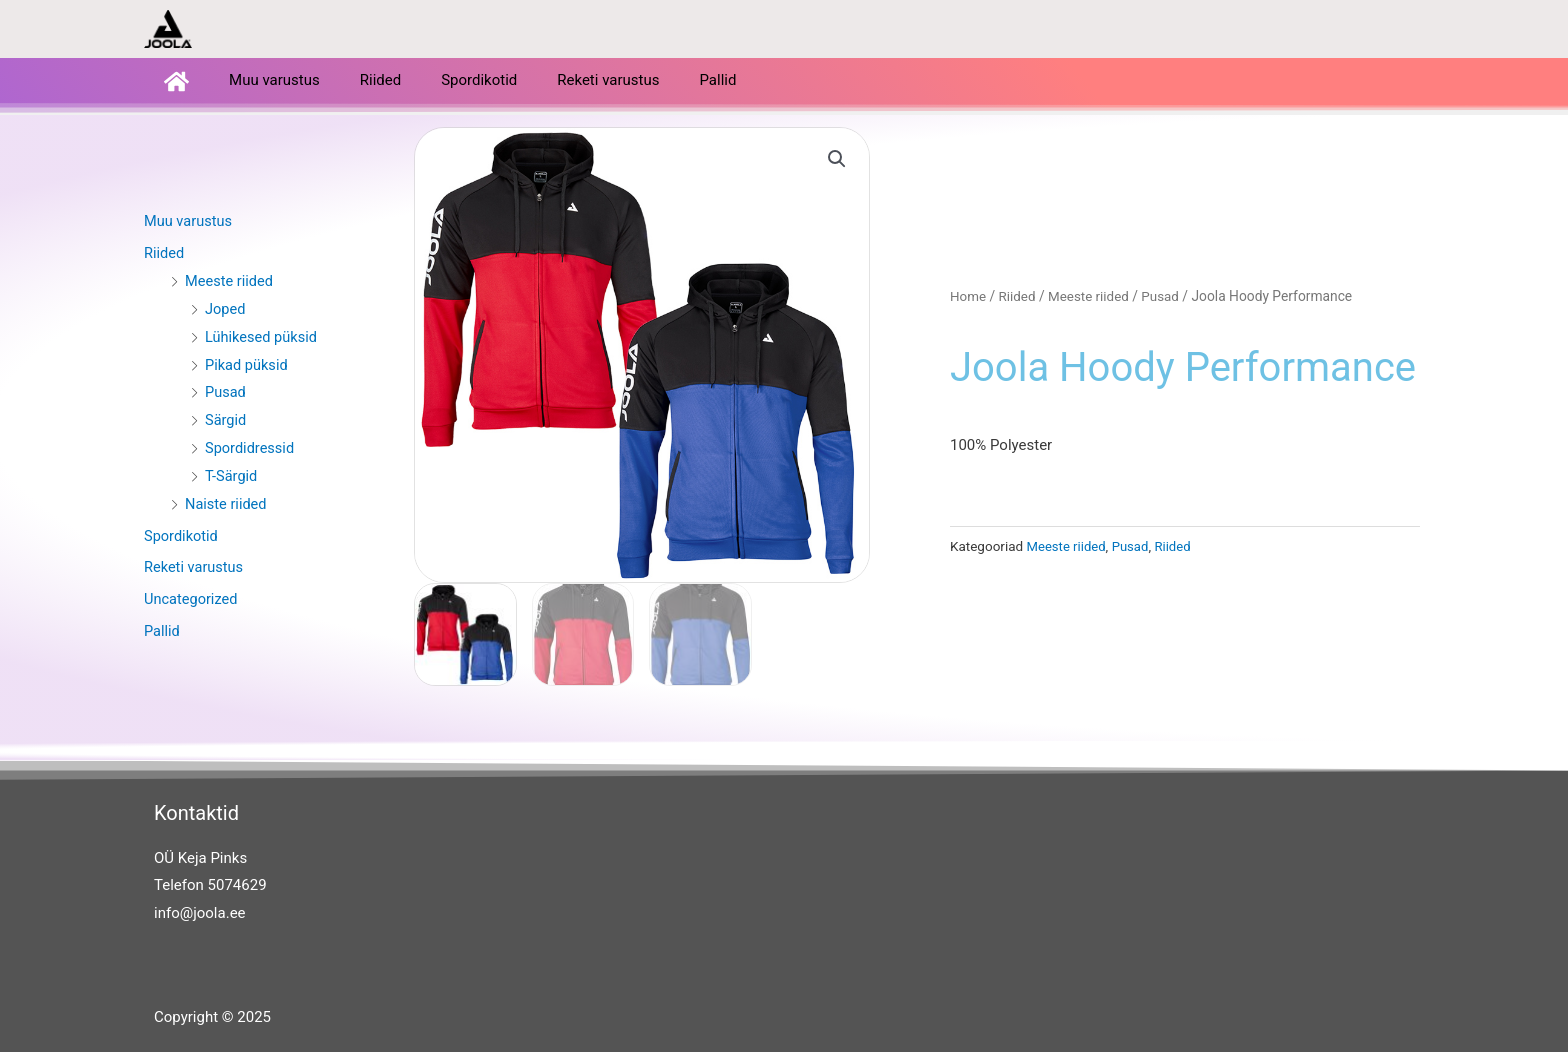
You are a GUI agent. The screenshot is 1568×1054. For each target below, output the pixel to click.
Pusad (226, 394)
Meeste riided (230, 283)
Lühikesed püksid (262, 339)
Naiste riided (227, 506)
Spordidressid (251, 450)
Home (968, 299)
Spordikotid (479, 82)
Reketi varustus (608, 82)
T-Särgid (232, 478)
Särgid (226, 422)
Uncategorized (192, 601)
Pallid (717, 82)
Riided (380, 82)
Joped (226, 311)
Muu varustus (274, 82)
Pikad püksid (247, 367)
